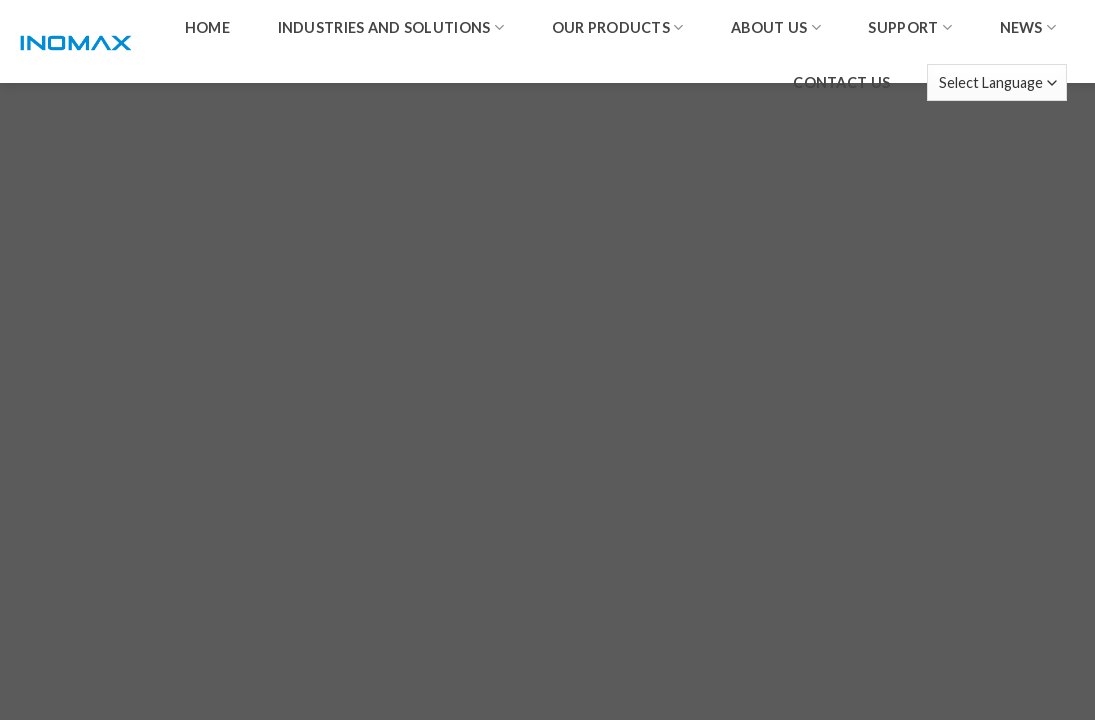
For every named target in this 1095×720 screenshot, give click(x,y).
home (207, 27)
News (1028, 27)
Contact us (841, 82)
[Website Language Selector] (997, 82)
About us (776, 27)
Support (910, 27)
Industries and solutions (391, 27)
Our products (618, 27)
